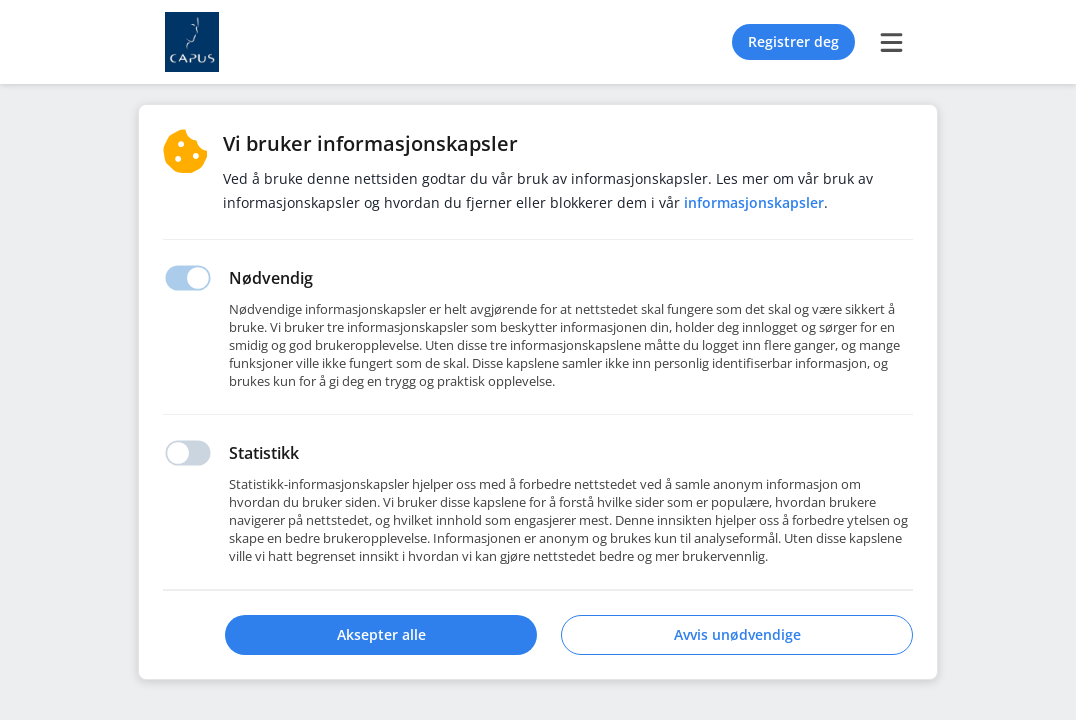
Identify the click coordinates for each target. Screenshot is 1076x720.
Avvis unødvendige (737, 634)
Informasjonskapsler (754, 202)
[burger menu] (891, 42)
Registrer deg (793, 41)
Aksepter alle (381, 634)
